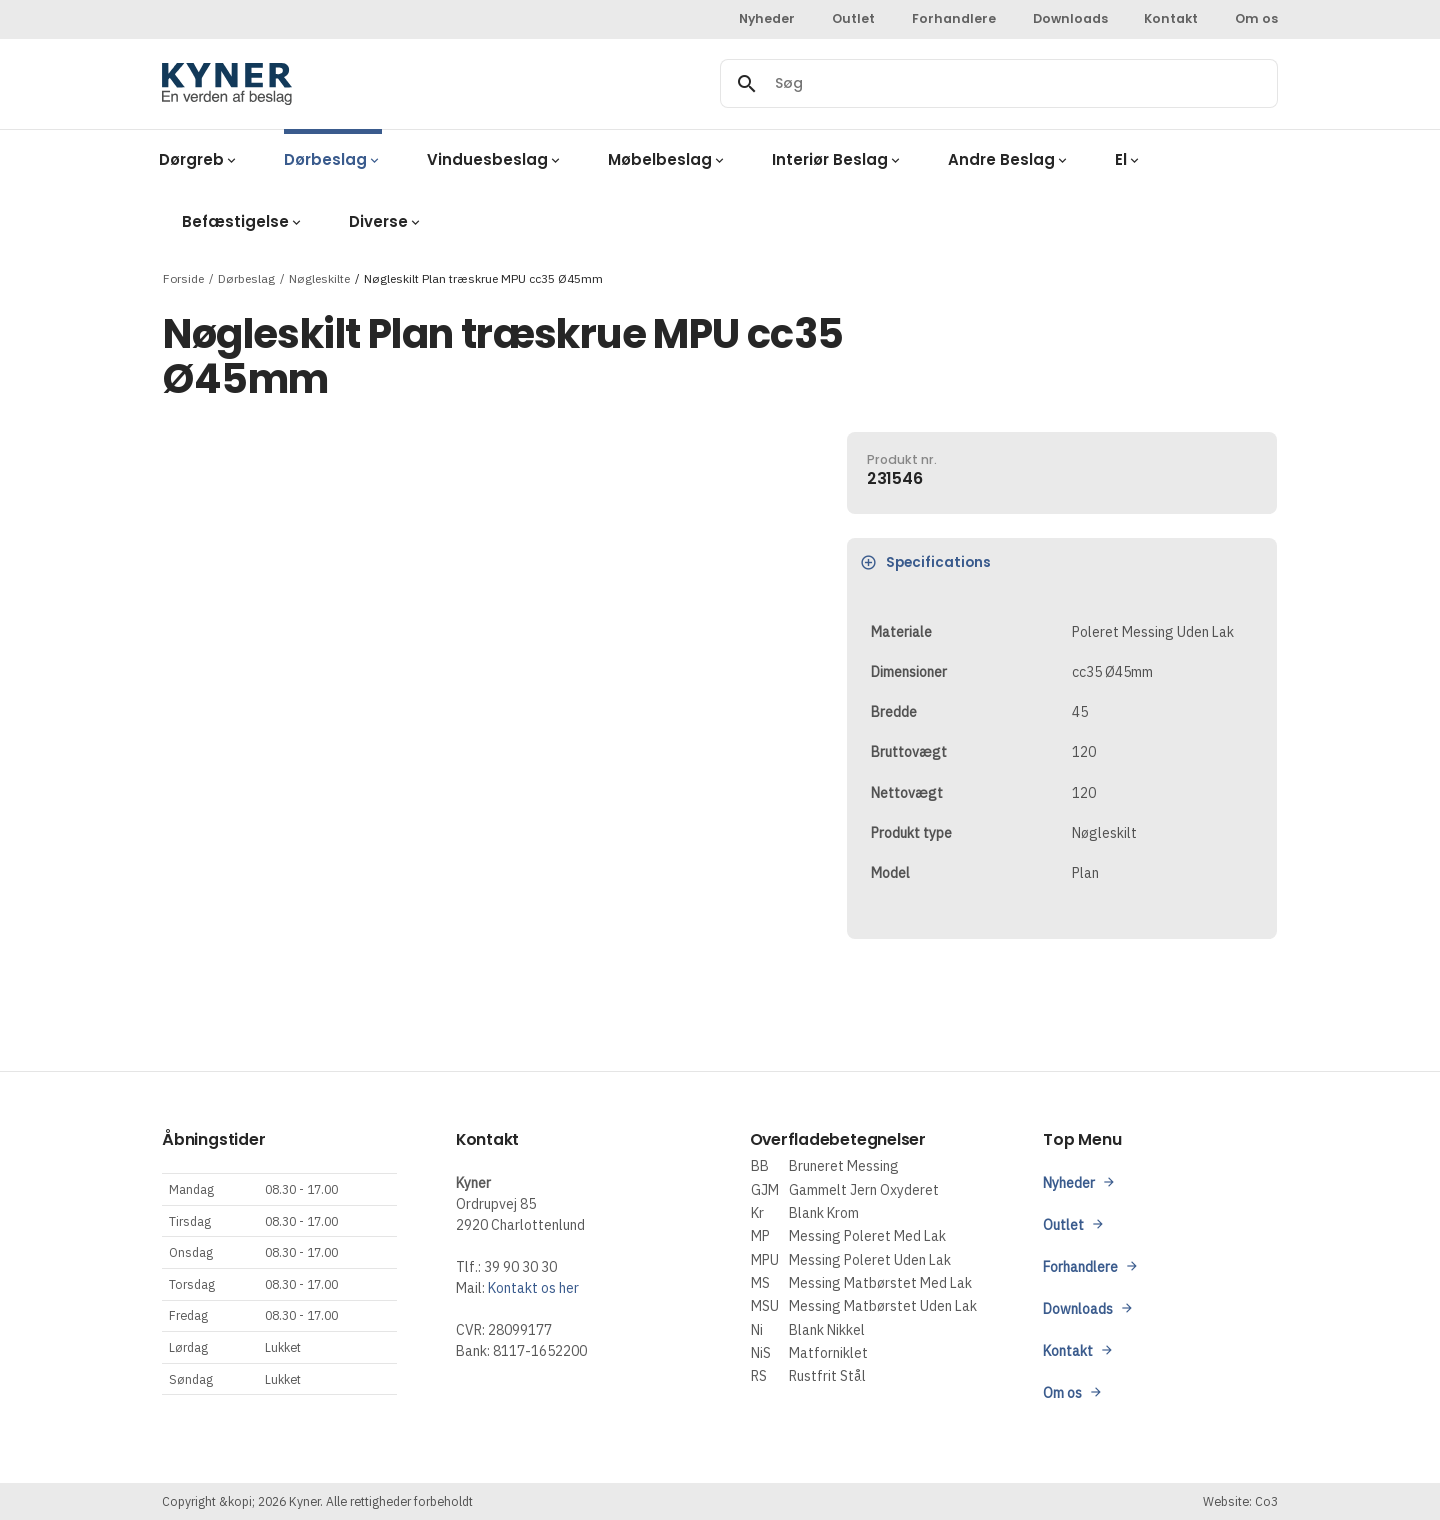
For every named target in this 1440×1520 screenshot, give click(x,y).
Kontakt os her (533, 1288)
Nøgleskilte (319, 277)
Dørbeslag (246, 277)
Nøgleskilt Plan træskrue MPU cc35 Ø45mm (483, 277)
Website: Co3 (1240, 1501)
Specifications (926, 562)
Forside (183, 277)
